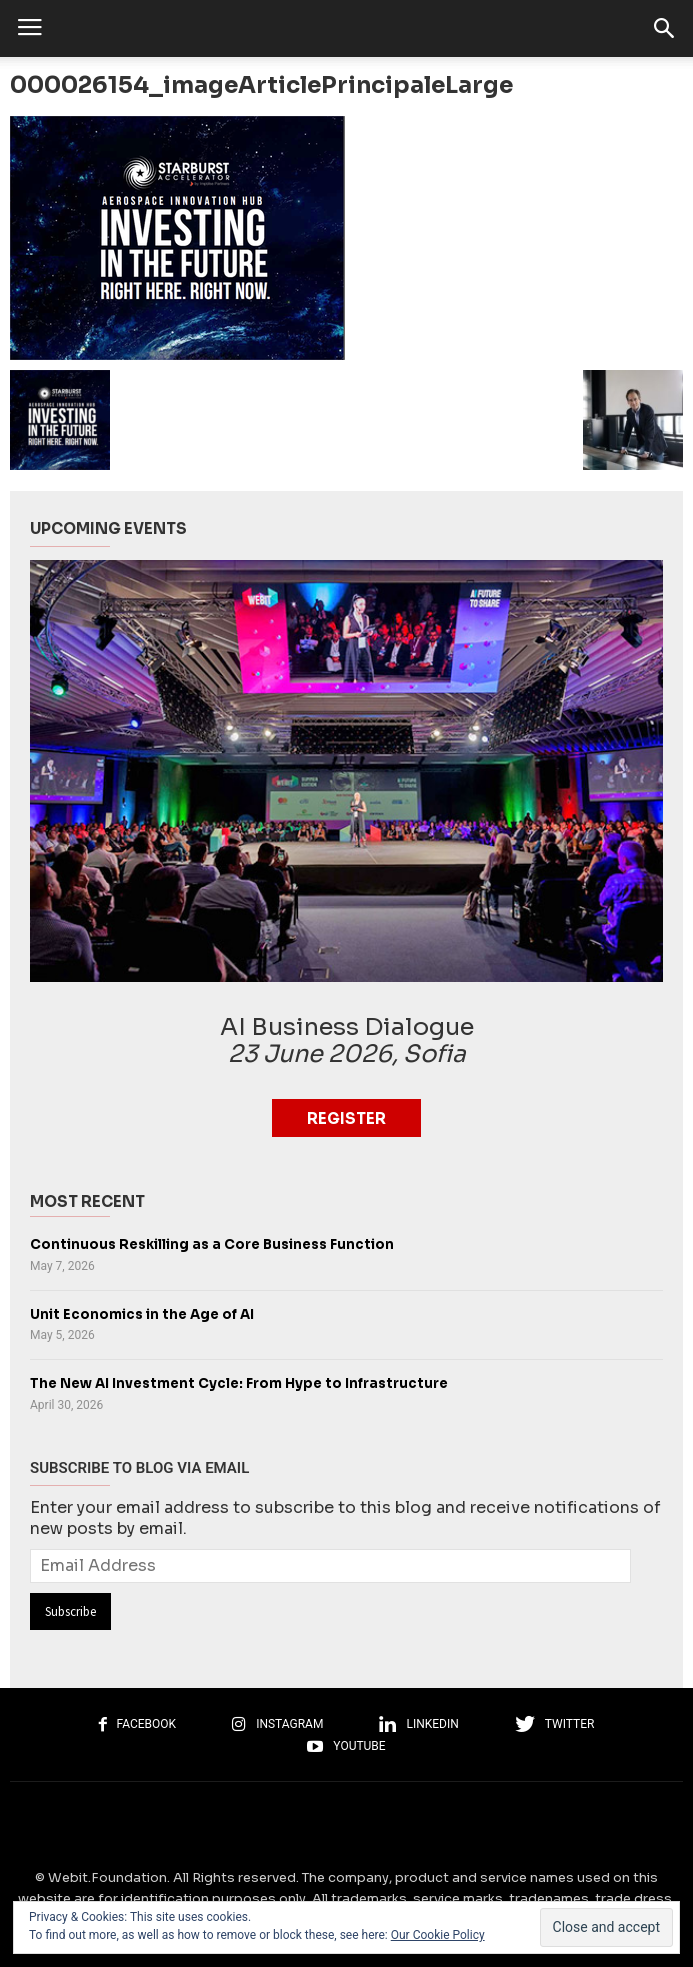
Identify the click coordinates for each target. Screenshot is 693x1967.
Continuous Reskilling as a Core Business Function (212, 1244)
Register (346, 1118)
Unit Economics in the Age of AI (142, 1314)
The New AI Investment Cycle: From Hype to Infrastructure (239, 1383)
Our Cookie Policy (438, 1935)
